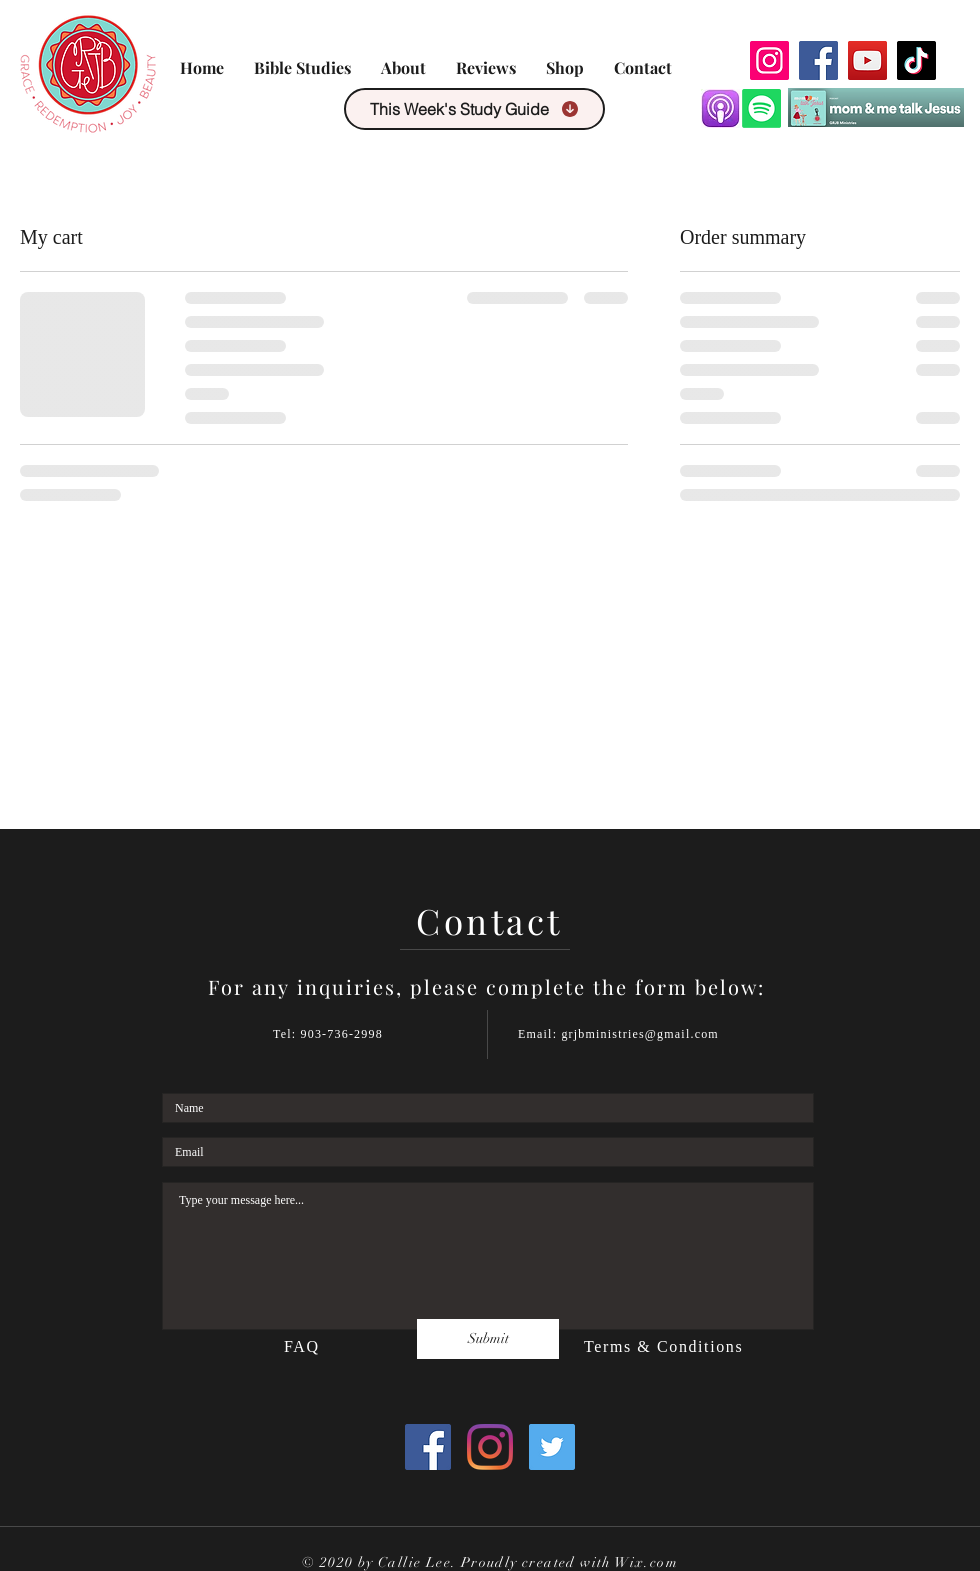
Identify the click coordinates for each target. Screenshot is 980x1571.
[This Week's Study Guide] (474, 109)
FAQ (304, 1346)
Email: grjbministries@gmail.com (618, 1034)
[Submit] (488, 1339)
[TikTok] (916, 60)
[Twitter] (552, 1447)
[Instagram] (769, 60)
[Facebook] (818, 60)
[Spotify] (761, 108)
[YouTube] (867, 60)
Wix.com (646, 1562)
